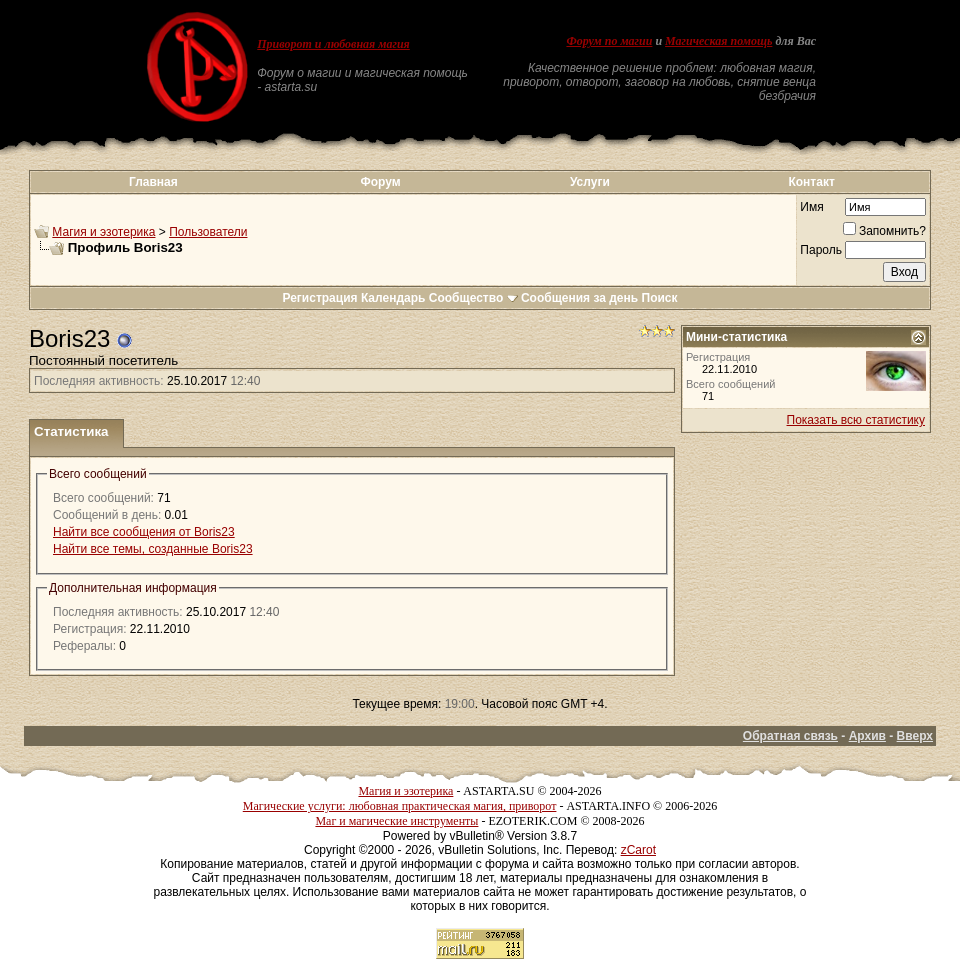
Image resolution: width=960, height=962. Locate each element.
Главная (153, 182)
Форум (380, 182)
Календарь (393, 298)
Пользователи (208, 232)
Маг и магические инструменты (396, 821)
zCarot (638, 850)
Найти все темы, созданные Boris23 (153, 549)
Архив (867, 736)
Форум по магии (609, 41)
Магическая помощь (718, 41)
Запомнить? (884, 231)
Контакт (811, 182)
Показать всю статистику (856, 420)
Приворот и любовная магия (333, 44)
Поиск (660, 298)
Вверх (915, 736)
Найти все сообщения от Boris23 (144, 532)
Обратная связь (790, 736)
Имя (811, 207)
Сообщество (473, 298)
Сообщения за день (579, 298)
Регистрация (319, 298)
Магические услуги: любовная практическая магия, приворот (400, 806)
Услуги (590, 182)
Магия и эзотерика (103, 232)
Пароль (821, 250)
